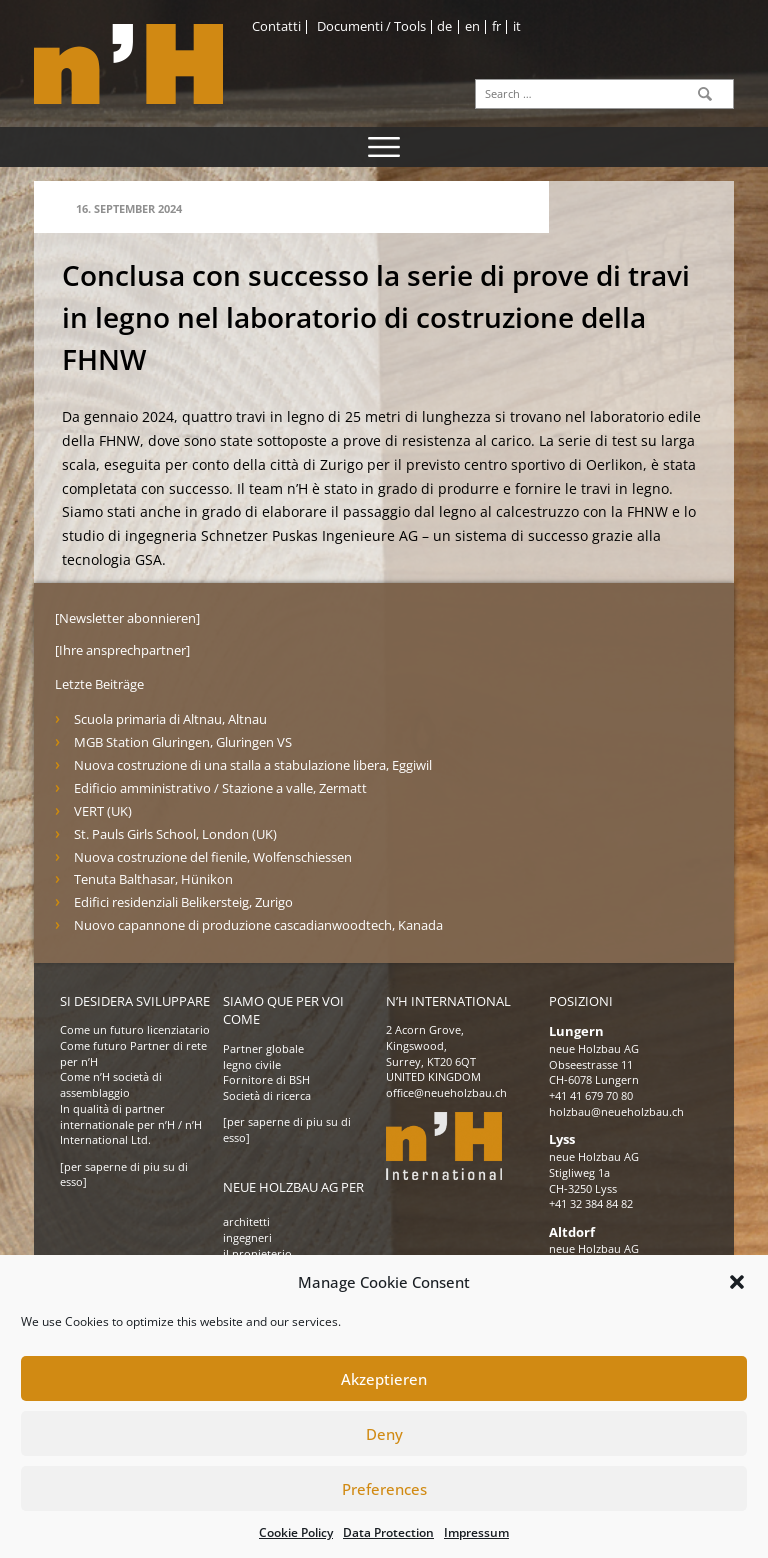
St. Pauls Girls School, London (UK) (175, 834)
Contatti (276, 26)
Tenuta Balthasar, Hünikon (153, 879)
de (444, 26)
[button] (737, 1282)
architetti (246, 1222)
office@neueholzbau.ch (446, 1093)
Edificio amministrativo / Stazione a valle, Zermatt (220, 788)
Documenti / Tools (371, 26)
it (517, 26)
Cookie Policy (296, 1532)
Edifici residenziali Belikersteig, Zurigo (183, 902)
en (472, 26)
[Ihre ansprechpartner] (122, 650)
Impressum (476, 1532)
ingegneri (247, 1238)
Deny (384, 1434)
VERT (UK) (103, 811)
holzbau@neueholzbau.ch (616, 1112)
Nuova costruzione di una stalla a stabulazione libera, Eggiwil (253, 765)
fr (496, 26)
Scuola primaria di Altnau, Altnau (170, 719)
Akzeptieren (384, 1379)
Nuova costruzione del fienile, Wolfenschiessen (213, 857)
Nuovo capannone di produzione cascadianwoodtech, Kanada (258, 925)
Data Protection (388, 1532)
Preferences (384, 1489)
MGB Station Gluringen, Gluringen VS (183, 742)
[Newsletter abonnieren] (127, 618)
